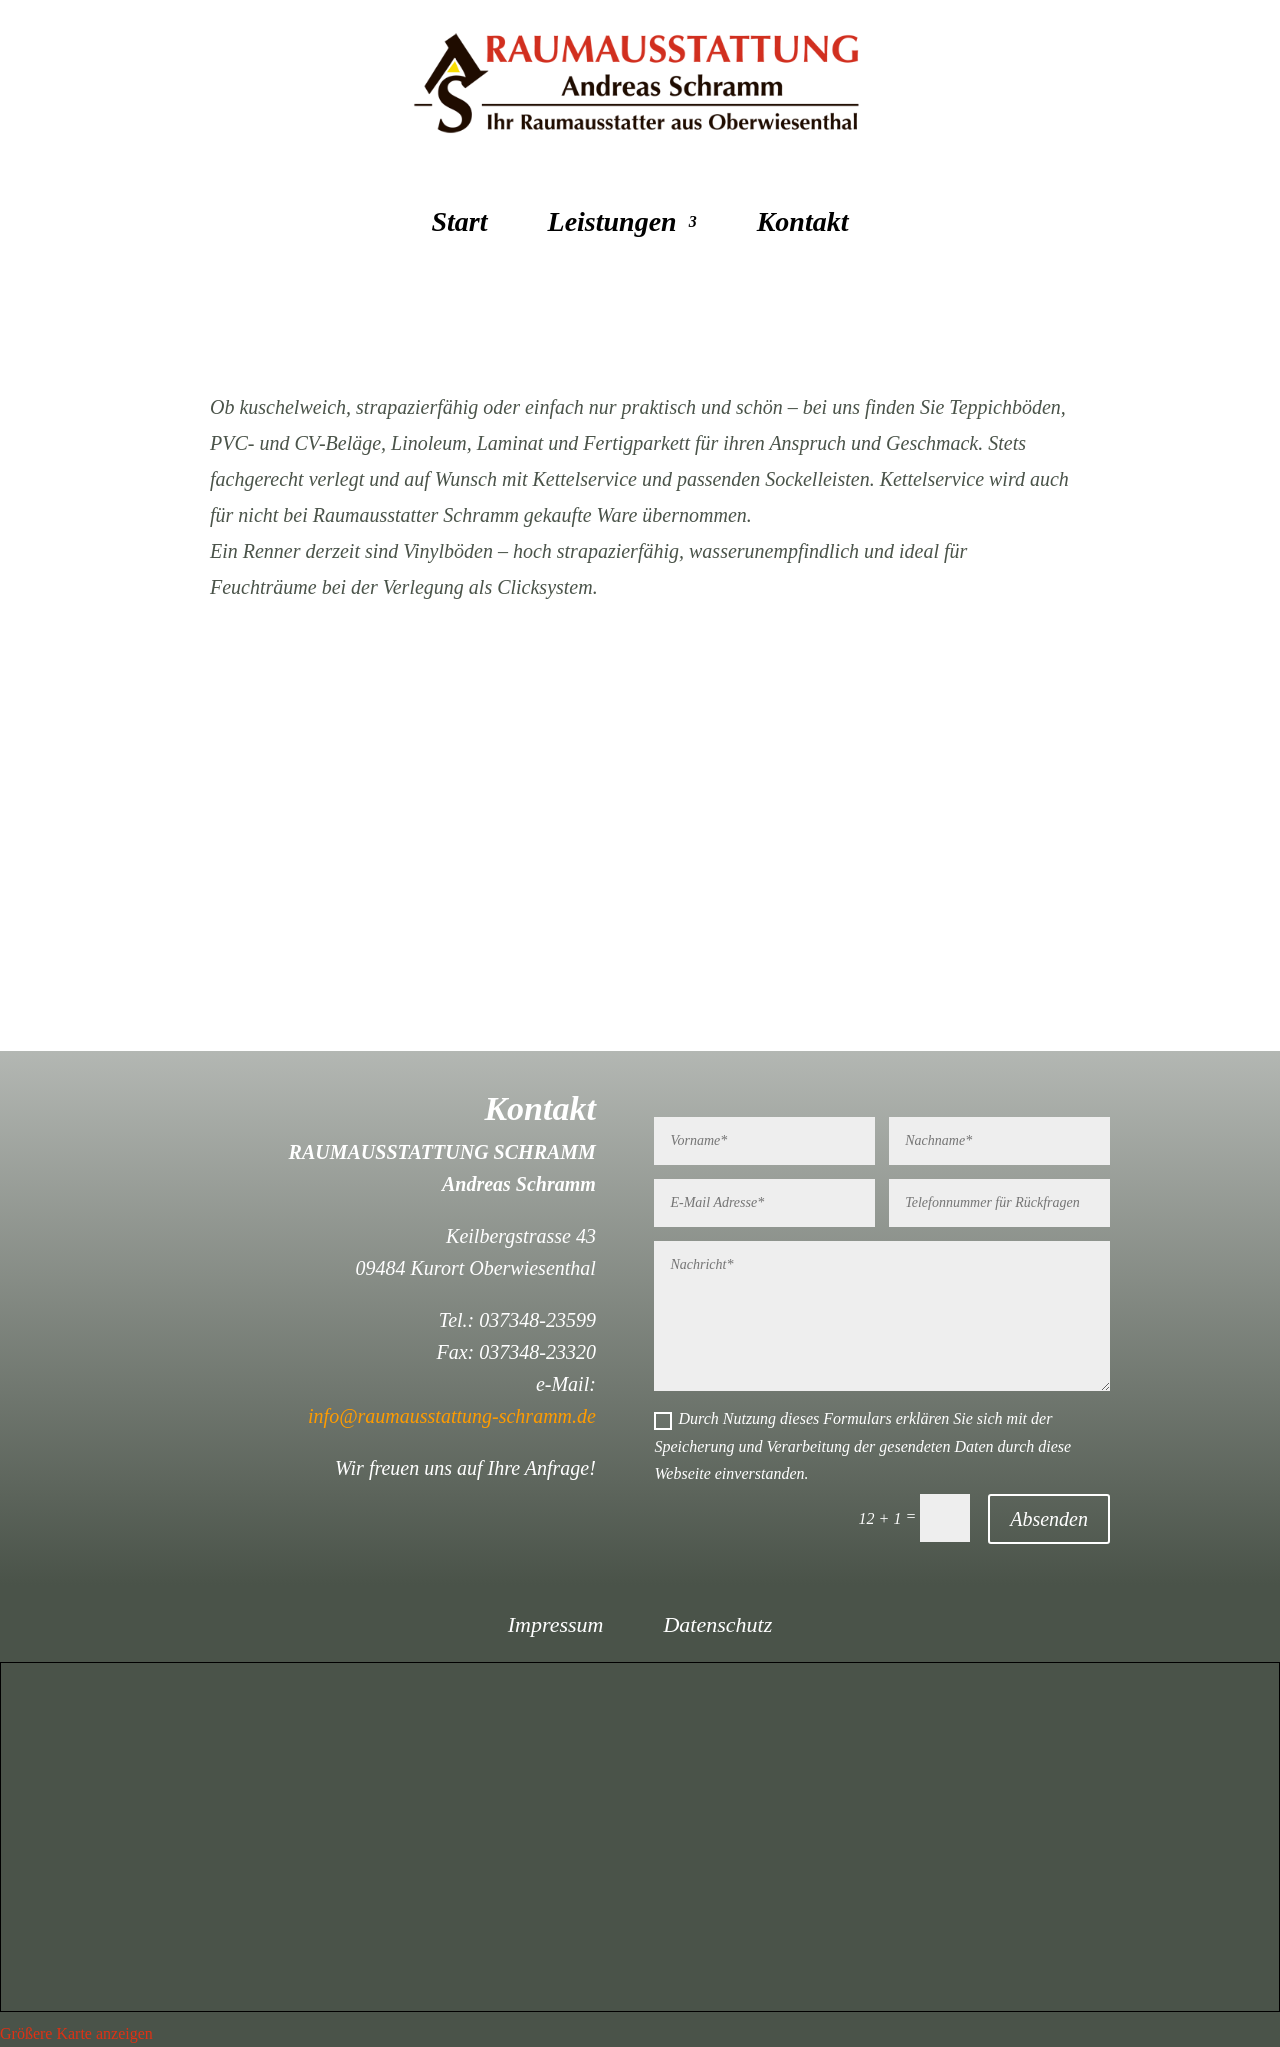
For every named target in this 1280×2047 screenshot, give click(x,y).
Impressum (556, 1627)
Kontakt (803, 226)
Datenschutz (717, 1627)
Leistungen (612, 226)
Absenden (1049, 1519)
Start (460, 226)
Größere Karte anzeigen (76, 2033)
